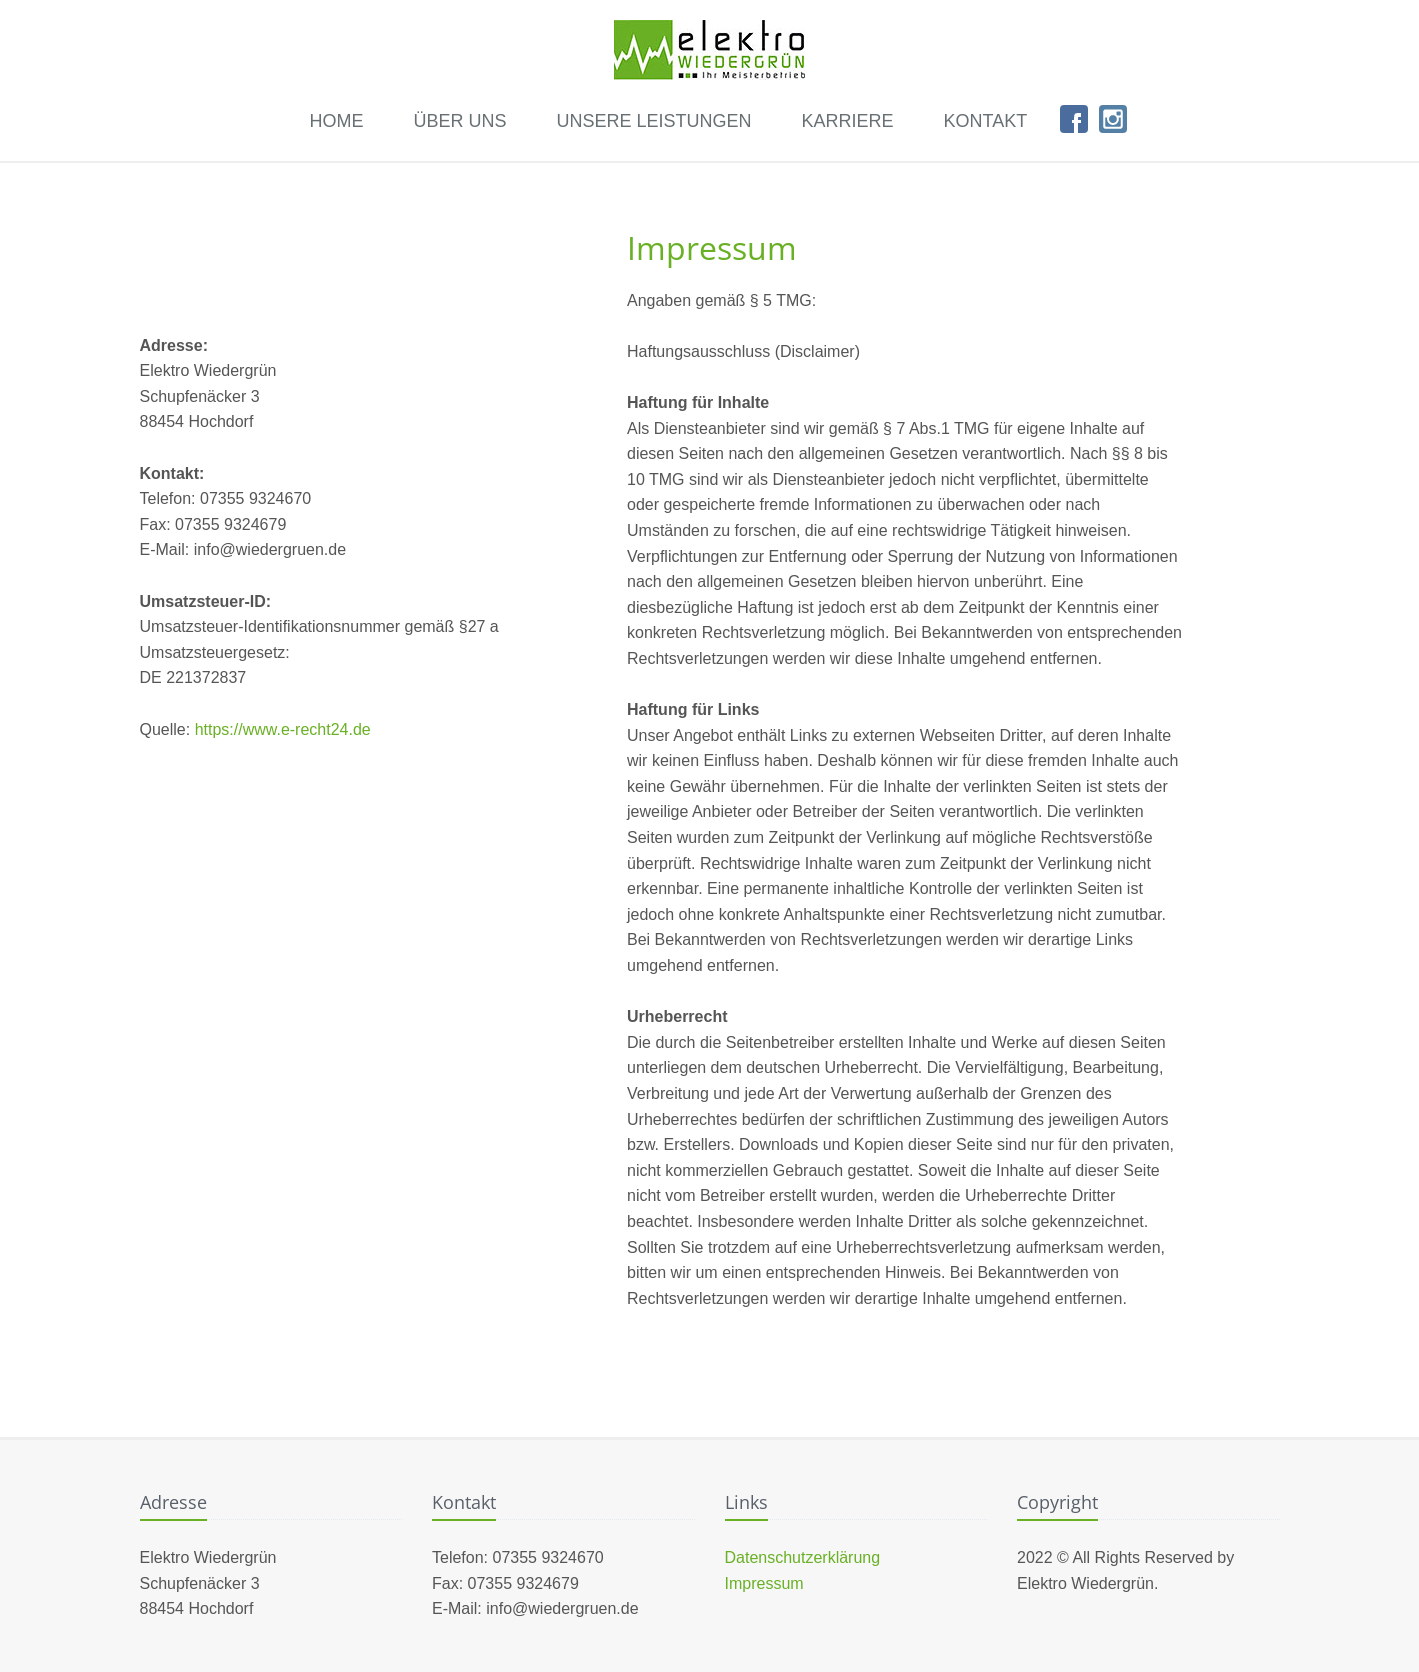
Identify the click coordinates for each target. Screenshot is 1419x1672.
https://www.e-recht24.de (283, 729)
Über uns (459, 121)
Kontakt (985, 121)
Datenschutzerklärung (803, 1557)
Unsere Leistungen (653, 121)
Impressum (764, 1583)
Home (336, 121)
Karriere (847, 121)
